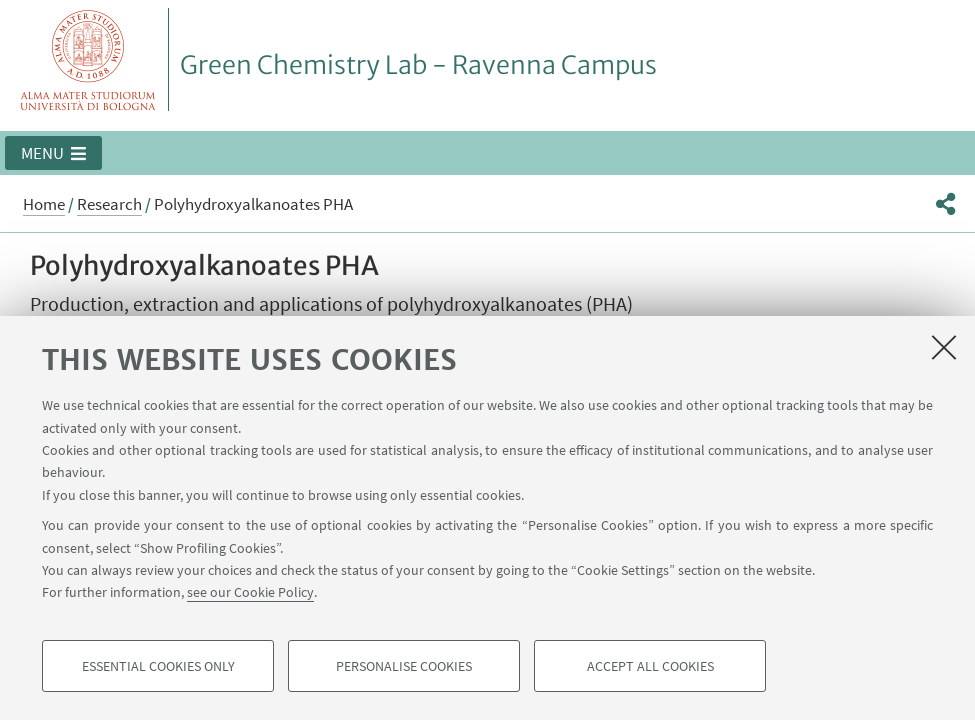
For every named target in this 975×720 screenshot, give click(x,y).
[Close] (944, 347)
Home (44, 204)
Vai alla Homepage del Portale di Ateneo (88, 59)
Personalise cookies (404, 666)
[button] (53, 153)
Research (109, 204)
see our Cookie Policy (250, 592)
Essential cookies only (158, 666)
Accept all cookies (650, 666)
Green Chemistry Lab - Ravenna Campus (418, 65)
